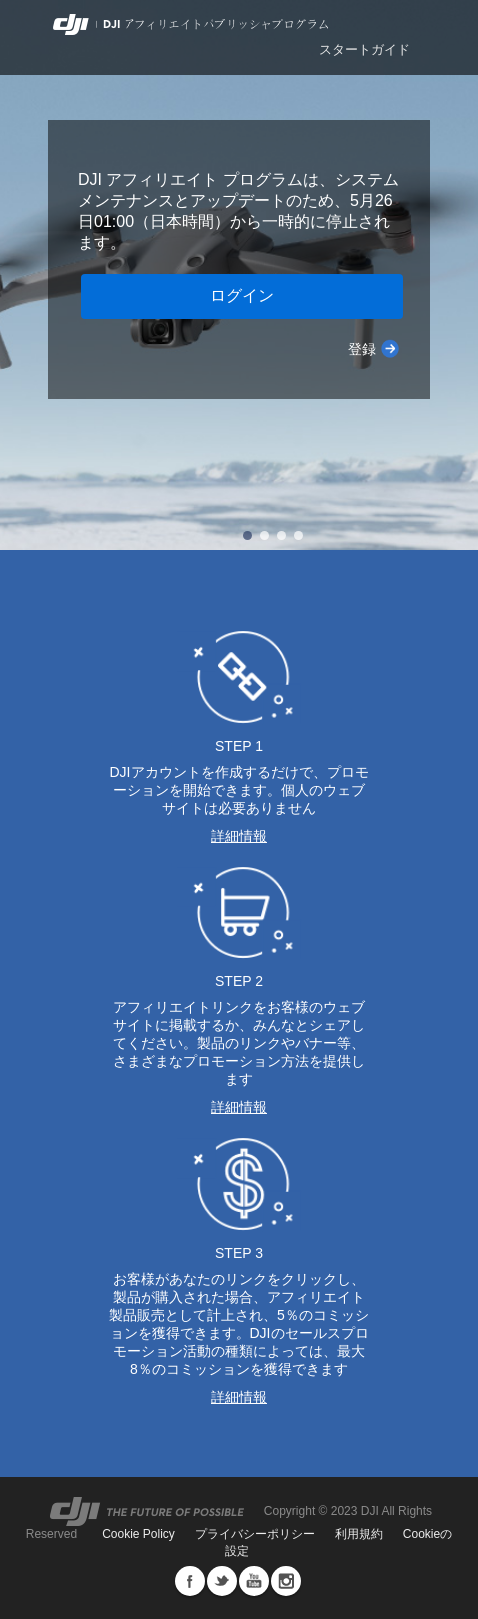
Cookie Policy (138, 1534)
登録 (362, 349)
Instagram (286, 1581)
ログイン (242, 295)
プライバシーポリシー (255, 1534)
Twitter (222, 1581)
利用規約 (359, 1534)
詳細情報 (239, 836)
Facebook (190, 1581)
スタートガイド (364, 49)
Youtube (254, 1581)
